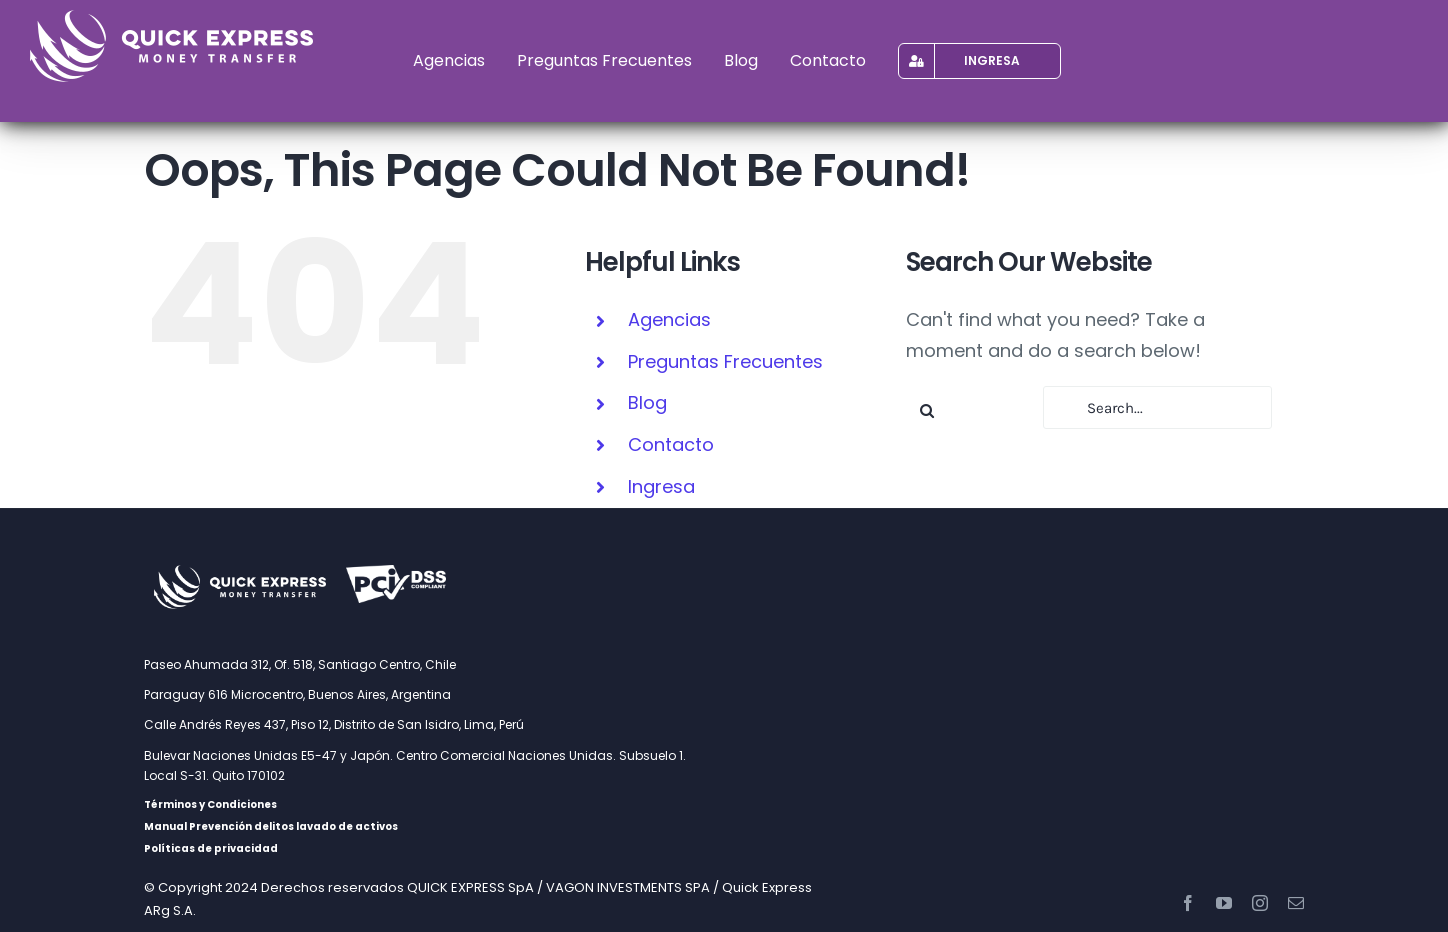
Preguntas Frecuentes (725, 361)
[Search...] (1157, 407)
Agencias (669, 319)
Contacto (671, 444)
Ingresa (661, 486)
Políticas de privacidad (211, 848)
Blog (647, 402)
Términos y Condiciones (210, 804)
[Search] (927, 410)
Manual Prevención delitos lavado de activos (271, 826)
